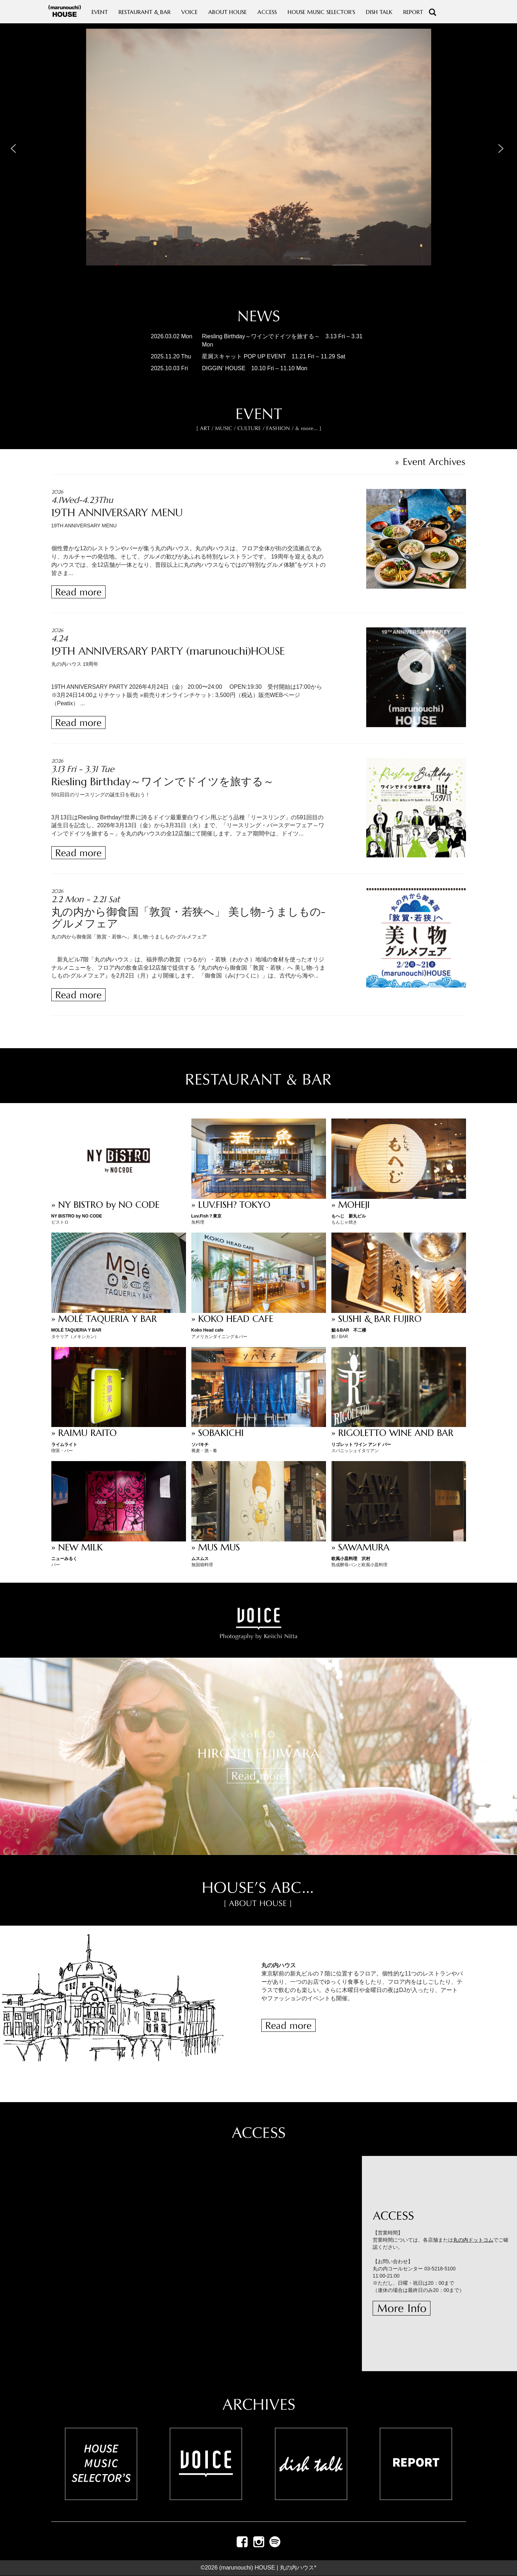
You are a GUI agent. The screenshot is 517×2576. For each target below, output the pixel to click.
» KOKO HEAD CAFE (232, 1318)
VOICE (189, 12)
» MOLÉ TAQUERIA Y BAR (104, 1318)
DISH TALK (379, 12)
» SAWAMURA (360, 1547)
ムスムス (200, 1558)
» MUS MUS (215, 1547)
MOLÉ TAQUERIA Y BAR (76, 1330)
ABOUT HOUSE (227, 12)
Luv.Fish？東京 (206, 1216)
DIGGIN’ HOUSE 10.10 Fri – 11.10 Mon (254, 368)
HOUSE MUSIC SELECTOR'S (321, 12)
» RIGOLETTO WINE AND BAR (392, 1432)
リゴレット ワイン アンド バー (361, 1444)
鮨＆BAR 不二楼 (349, 1330)
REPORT (413, 12)
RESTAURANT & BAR (144, 12)
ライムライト (64, 1444)
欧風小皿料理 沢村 (350, 1558)
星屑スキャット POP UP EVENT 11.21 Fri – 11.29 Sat (273, 356)
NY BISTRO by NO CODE (76, 1216)
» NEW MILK (77, 1547)
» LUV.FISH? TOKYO (230, 1204)
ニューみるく (64, 1558)
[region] (258, 161)
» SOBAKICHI (217, 1432)
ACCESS (267, 12)
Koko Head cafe (207, 1330)
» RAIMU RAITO (84, 1432)
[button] (14, 147)
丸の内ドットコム (473, 2240)
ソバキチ (200, 1444)
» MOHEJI (350, 1204)
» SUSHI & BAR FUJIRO (376, 1318)
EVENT (100, 12)
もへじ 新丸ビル (348, 1216)
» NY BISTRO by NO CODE (105, 1204)
